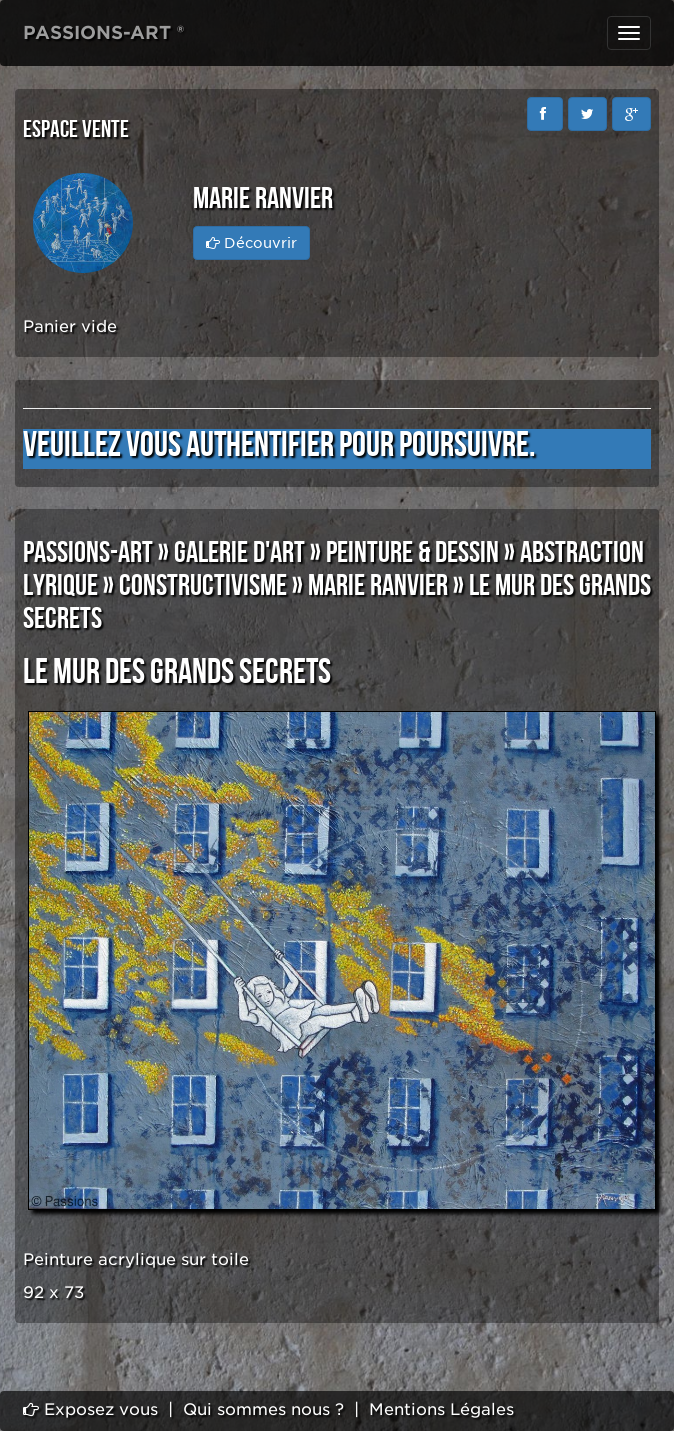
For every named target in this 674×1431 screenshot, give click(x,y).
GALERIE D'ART (239, 553)
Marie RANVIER (378, 586)
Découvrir (251, 243)
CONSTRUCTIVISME (203, 586)
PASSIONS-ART (88, 553)
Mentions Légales (441, 1409)
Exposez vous (90, 1409)
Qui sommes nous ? (263, 1409)
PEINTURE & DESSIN (412, 553)
